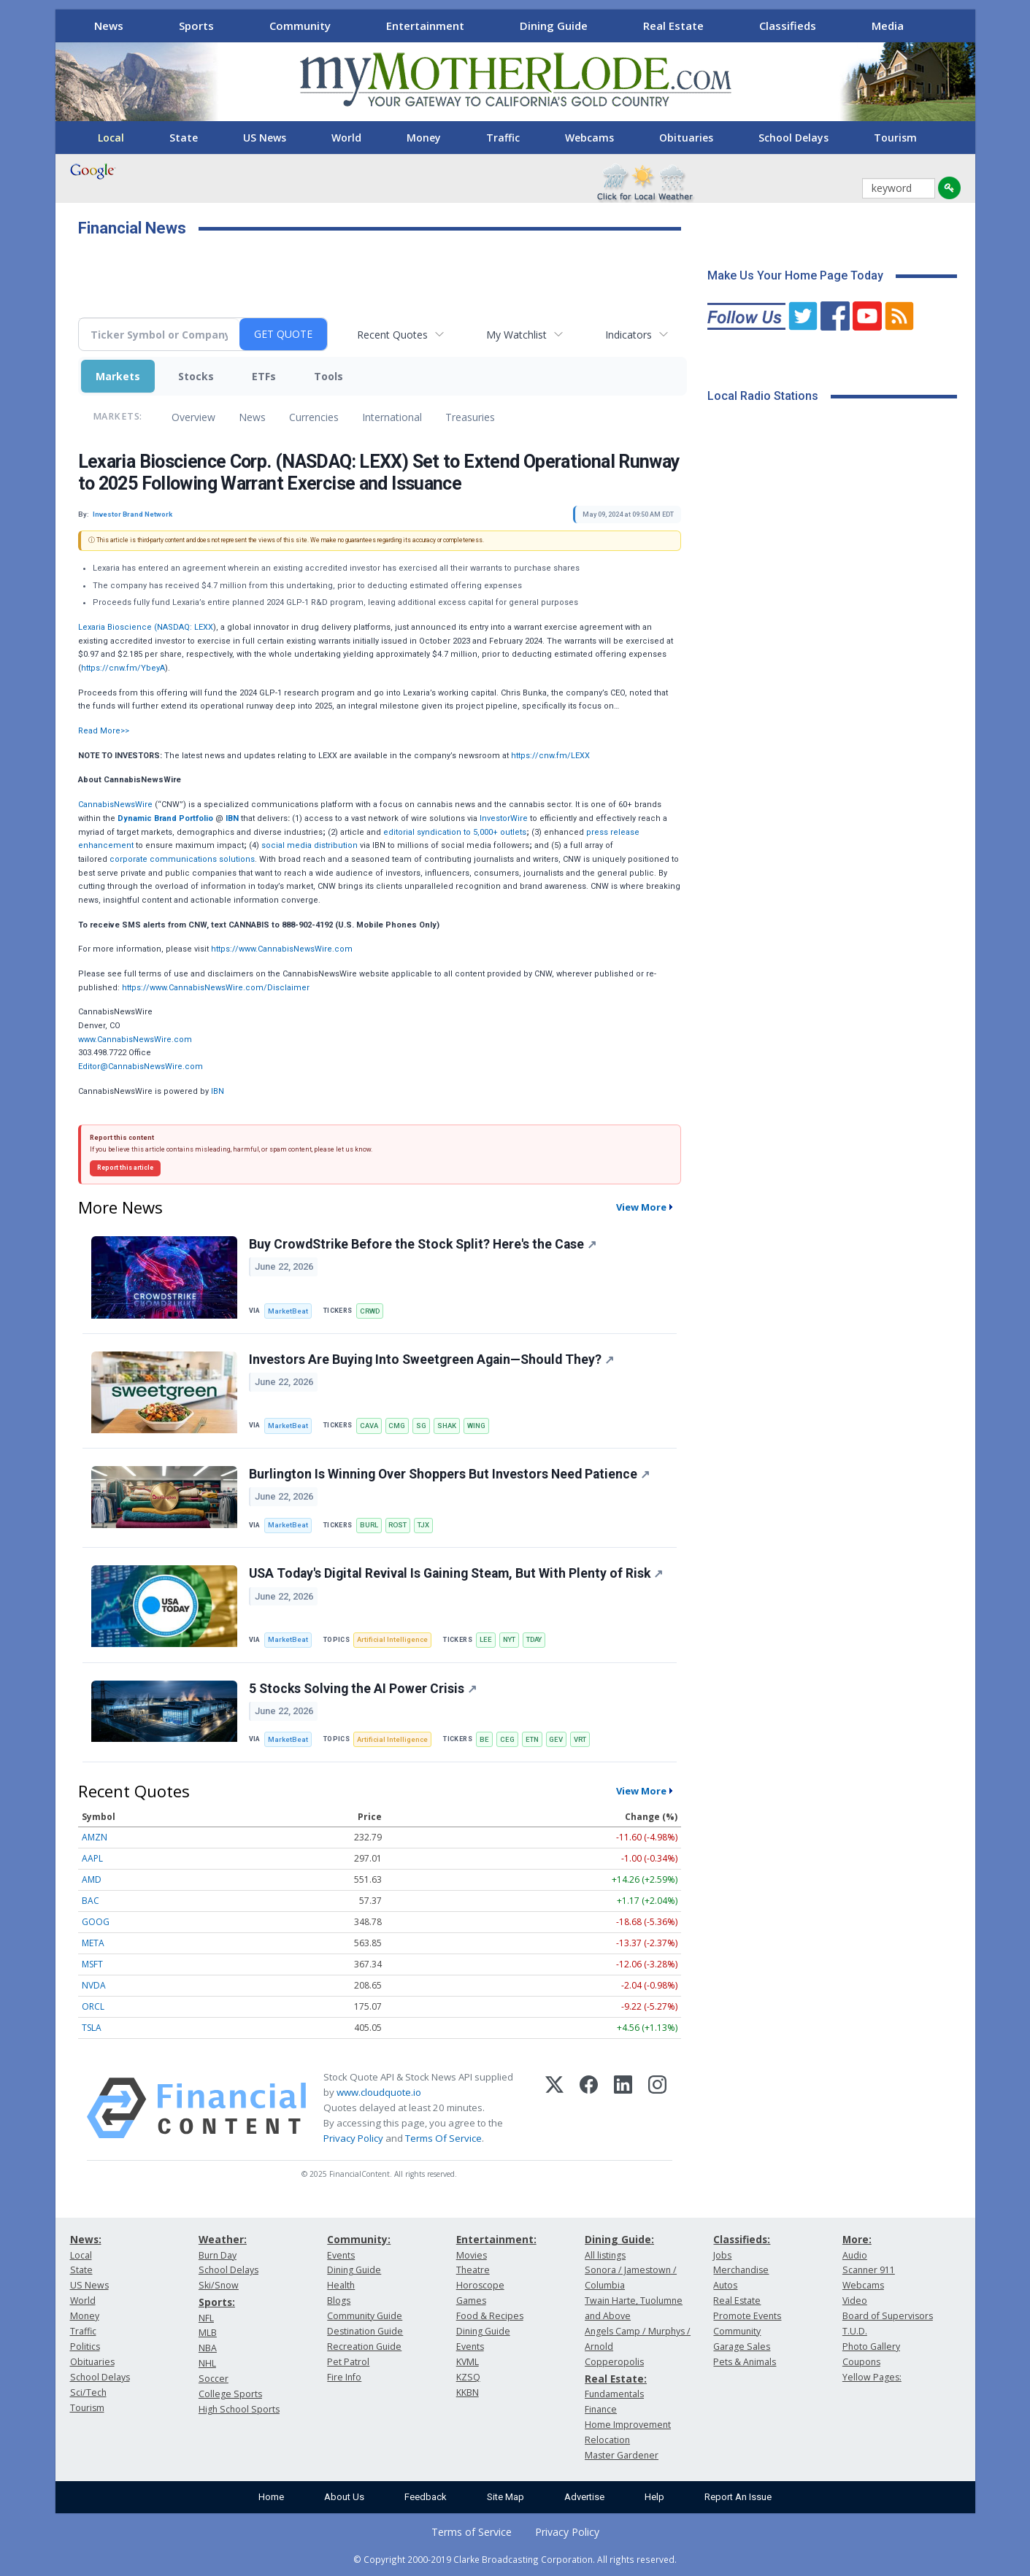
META (93, 1943)
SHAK (446, 1426)
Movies (471, 2255)
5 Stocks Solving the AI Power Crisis (363, 1688)
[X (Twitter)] (554, 2108)
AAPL (92, 1858)
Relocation (607, 2440)
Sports (196, 25)
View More (641, 1207)
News (108, 25)
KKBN (467, 2392)
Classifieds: (741, 2239)
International (392, 417)
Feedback (425, 2496)
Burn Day (218, 2255)
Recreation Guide (364, 2346)
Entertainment (425, 25)
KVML (467, 2362)
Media (888, 25)
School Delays (793, 137)
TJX (423, 1525)
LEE (486, 1639)
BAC (90, 1900)
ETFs (264, 376)
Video (854, 2300)
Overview (193, 417)
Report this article (125, 1167)
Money (424, 137)
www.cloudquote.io (379, 2092)
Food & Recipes (489, 2316)
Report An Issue (738, 2496)
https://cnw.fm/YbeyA (123, 668)
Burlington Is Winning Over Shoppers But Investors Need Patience (449, 1474)
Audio (854, 2255)
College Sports (230, 2394)
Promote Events (747, 2316)
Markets (118, 376)
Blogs (338, 2300)
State (183, 137)
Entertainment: (496, 2239)
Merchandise (741, 2270)
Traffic (503, 137)
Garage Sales (741, 2346)
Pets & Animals (744, 2362)
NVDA (94, 1985)
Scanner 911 (868, 2270)
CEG (507, 1739)
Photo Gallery (871, 2346)
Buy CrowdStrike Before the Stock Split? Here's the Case (422, 1244)
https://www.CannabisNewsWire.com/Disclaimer (216, 987)
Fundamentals (614, 2394)
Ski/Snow (219, 2285)
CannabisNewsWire (115, 804)
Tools (328, 376)
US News (264, 137)
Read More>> (103, 731)
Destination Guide (365, 2331)
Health (341, 2285)
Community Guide (364, 2316)
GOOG (95, 1922)
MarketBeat (288, 1311)
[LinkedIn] (623, 2108)
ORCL (93, 2006)
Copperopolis (614, 2362)
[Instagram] (657, 2108)
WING (476, 1426)
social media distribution (309, 845)
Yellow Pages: (872, 2377)
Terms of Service (471, 2532)
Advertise (584, 2496)
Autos (725, 2285)
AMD (91, 1879)
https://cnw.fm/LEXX (550, 755)
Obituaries (686, 137)
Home (271, 2496)
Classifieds (787, 25)
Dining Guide (554, 25)
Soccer (213, 2378)
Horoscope (480, 2285)
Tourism (895, 137)
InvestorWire (504, 818)
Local (111, 137)
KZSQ (468, 2377)
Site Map (505, 2496)
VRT (580, 1739)
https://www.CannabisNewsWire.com (282, 949)
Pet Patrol (348, 2362)
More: (857, 2239)
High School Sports (239, 2409)
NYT (509, 1639)
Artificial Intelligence (392, 1639)
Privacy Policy (353, 2138)
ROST (397, 1525)
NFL (206, 2318)
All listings (605, 2255)
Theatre (473, 2270)
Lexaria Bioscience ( (117, 627)
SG (421, 1426)
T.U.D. (854, 2331)
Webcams (589, 137)
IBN (217, 1091)
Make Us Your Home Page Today (795, 275)
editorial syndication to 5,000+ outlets (454, 832)
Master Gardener (621, 2455)
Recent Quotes (392, 335)
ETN (532, 1739)
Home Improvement (628, 2424)
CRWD (370, 1311)
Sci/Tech (88, 2392)
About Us (344, 2496)
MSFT (92, 1964)
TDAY (534, 1639)
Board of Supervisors (887, 2316)
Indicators (628, 335)
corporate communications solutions (182, 859)
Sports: (217, 2302)
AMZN (94, 1837)
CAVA (369, 1426)
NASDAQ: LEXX (185, 627)
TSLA (91, 2027)
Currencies (314, 417)
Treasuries (470, 417)
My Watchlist (516, 335)
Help (654, 2496)
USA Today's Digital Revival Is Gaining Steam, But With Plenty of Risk (456, 1573)
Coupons (861, 2362)
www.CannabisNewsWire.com (135, 1039)
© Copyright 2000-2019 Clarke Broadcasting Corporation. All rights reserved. (515, 2559)
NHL (207, 2363)
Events (341, 2255)
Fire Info (344, 2377)
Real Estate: (616, 2379)
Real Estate (673, 25)
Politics (85, 2346)
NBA (208, 2348)
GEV (556, 1739)
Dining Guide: (619, 2239)
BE (484, 1739)
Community (300, 25)
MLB (208, 2332)
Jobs (722, 2255)
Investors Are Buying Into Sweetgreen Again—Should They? (431, 1359)
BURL (369, 1525)
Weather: (223, 2239)
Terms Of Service (443, 2138)
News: (85, 2239)
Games (471, 2300)
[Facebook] (589, 2108)
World (346, 137)
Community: (359, 2239)
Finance (601, 2409)
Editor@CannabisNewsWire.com (140, 1066)
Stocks (196, 376)
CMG (396, 1426)
